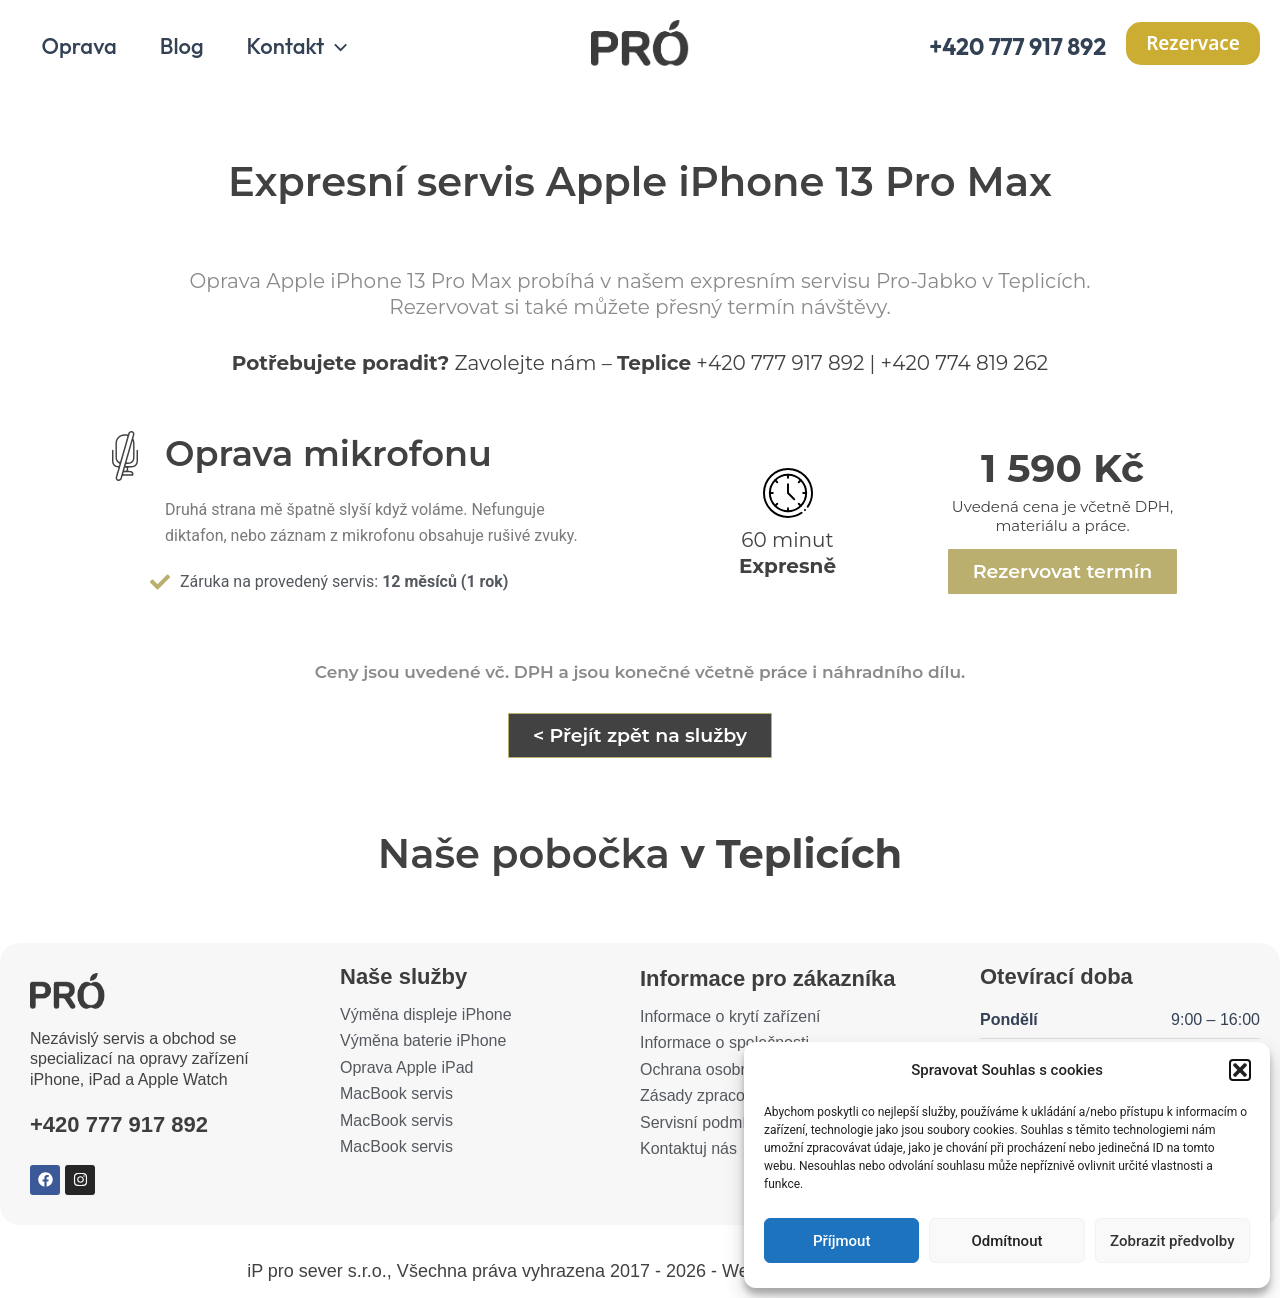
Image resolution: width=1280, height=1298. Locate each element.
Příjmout (841, 1241)
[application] (338, 48)
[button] (1240, 1070)
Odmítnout (1007, 1241)
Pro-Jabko (926, 283)
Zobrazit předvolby (1172, 1241)
